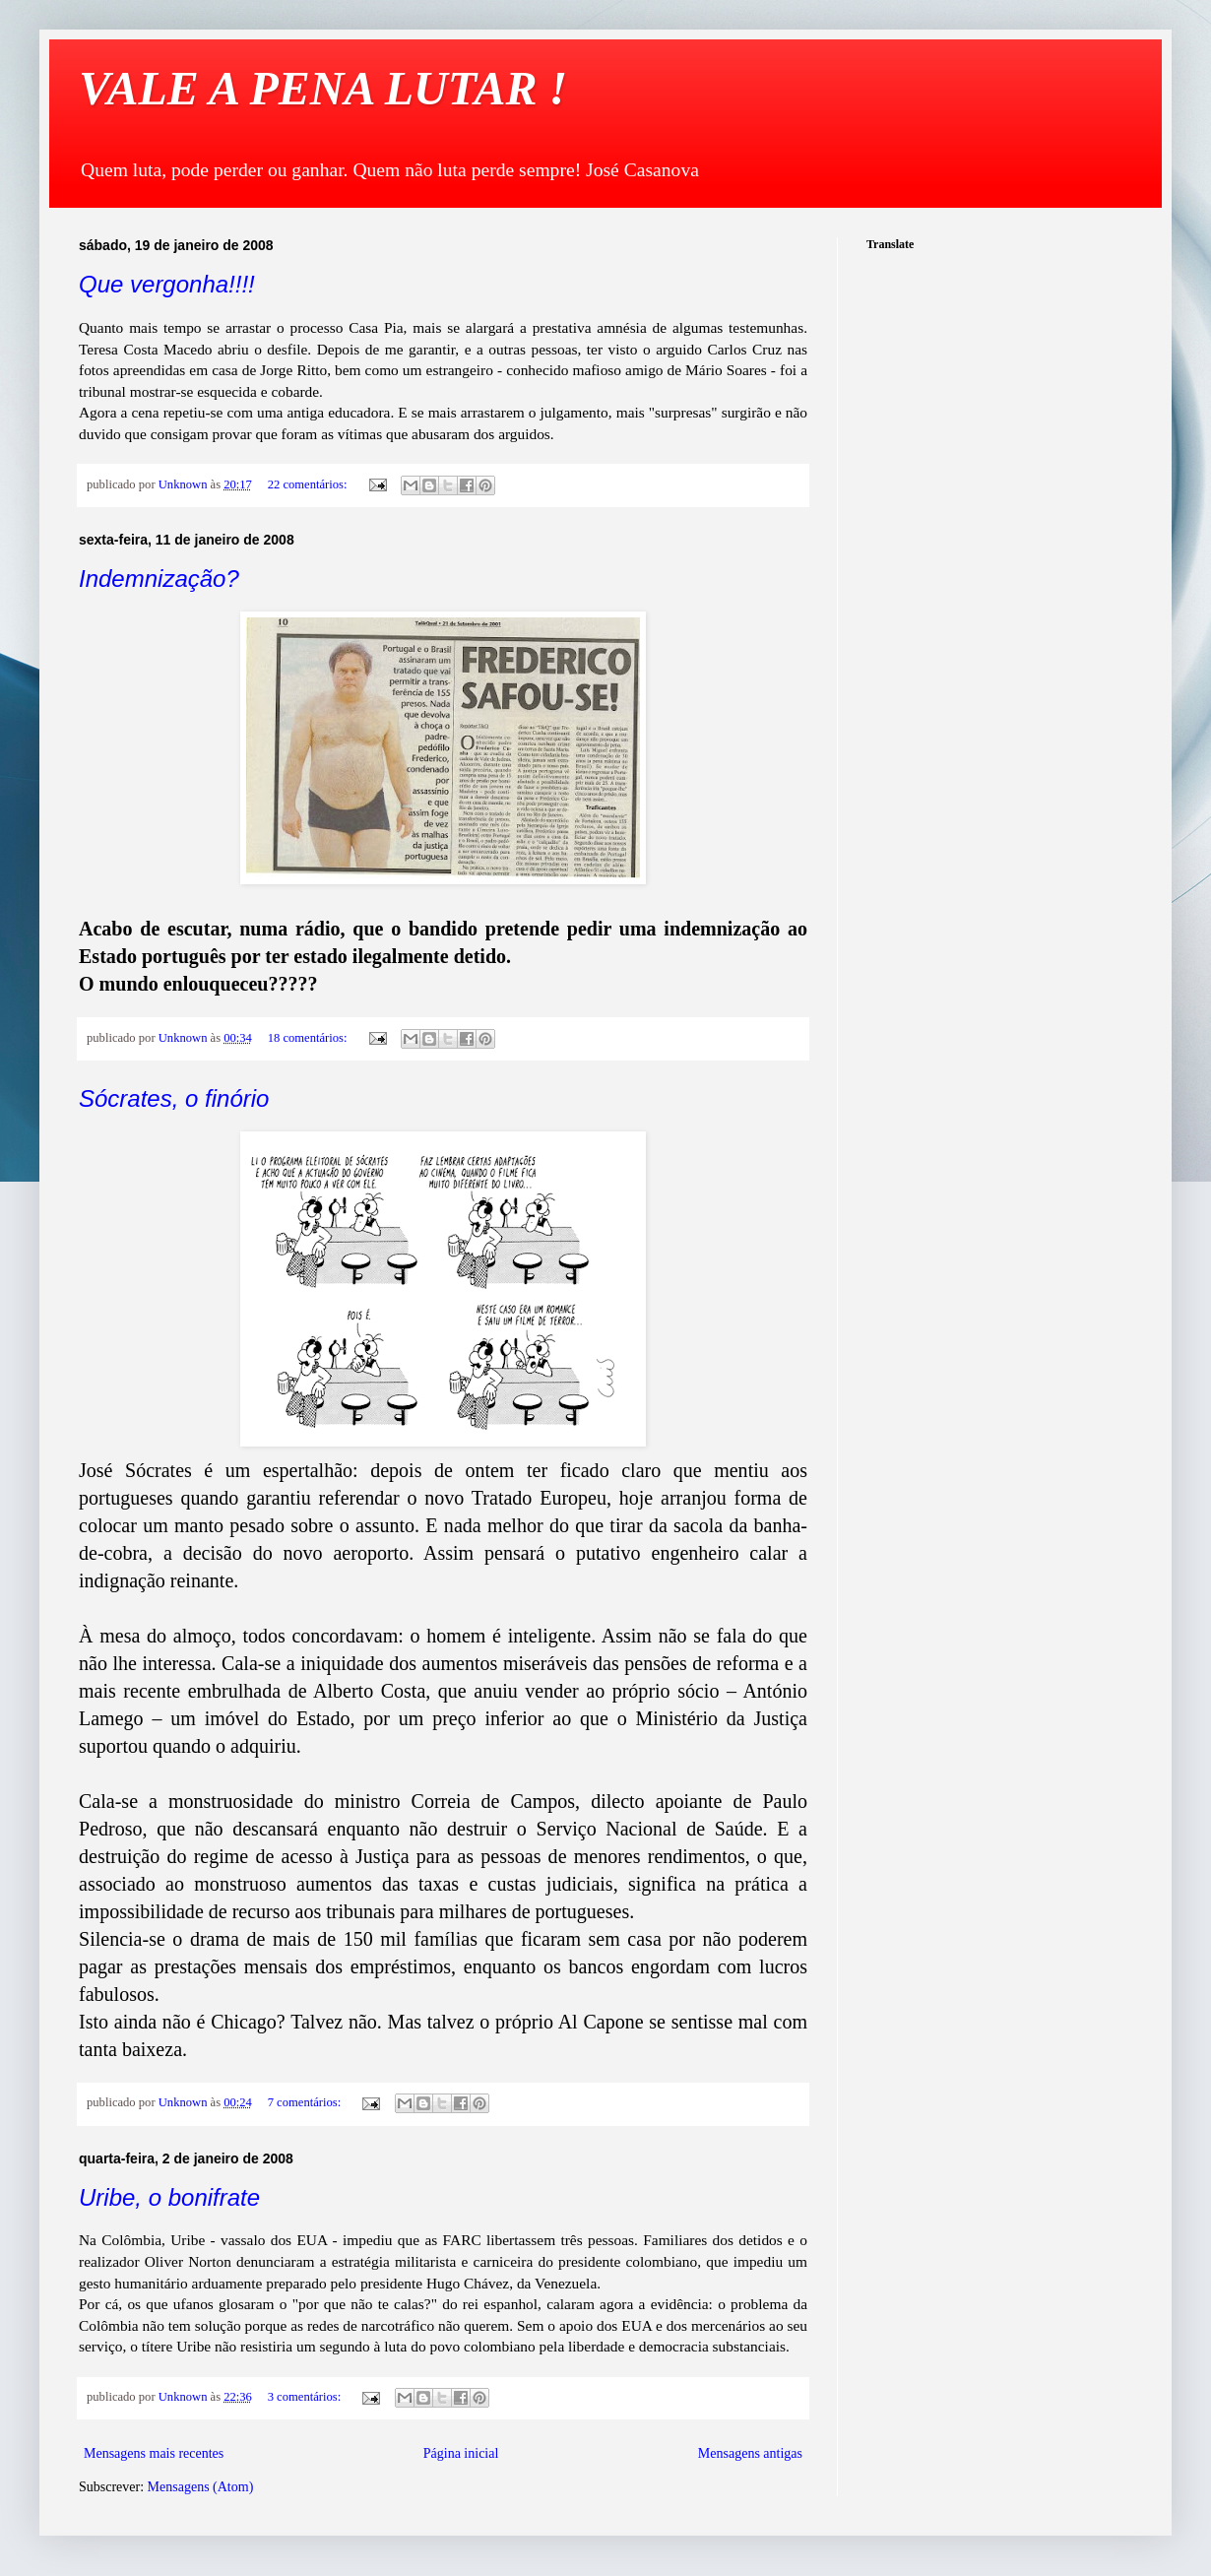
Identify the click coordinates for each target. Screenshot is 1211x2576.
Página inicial (461, 2453)
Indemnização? (159, 578)
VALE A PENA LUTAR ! (323, 88)
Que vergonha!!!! (167, 284)
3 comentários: (306, 2397)
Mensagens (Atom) (201, 2486)
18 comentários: (309, 1038)
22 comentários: (309, 484)
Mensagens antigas (750, 2453)
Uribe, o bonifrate (169, 2197)
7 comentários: (306, 2102)
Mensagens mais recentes (153, 2453)
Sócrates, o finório (174, 1098)
